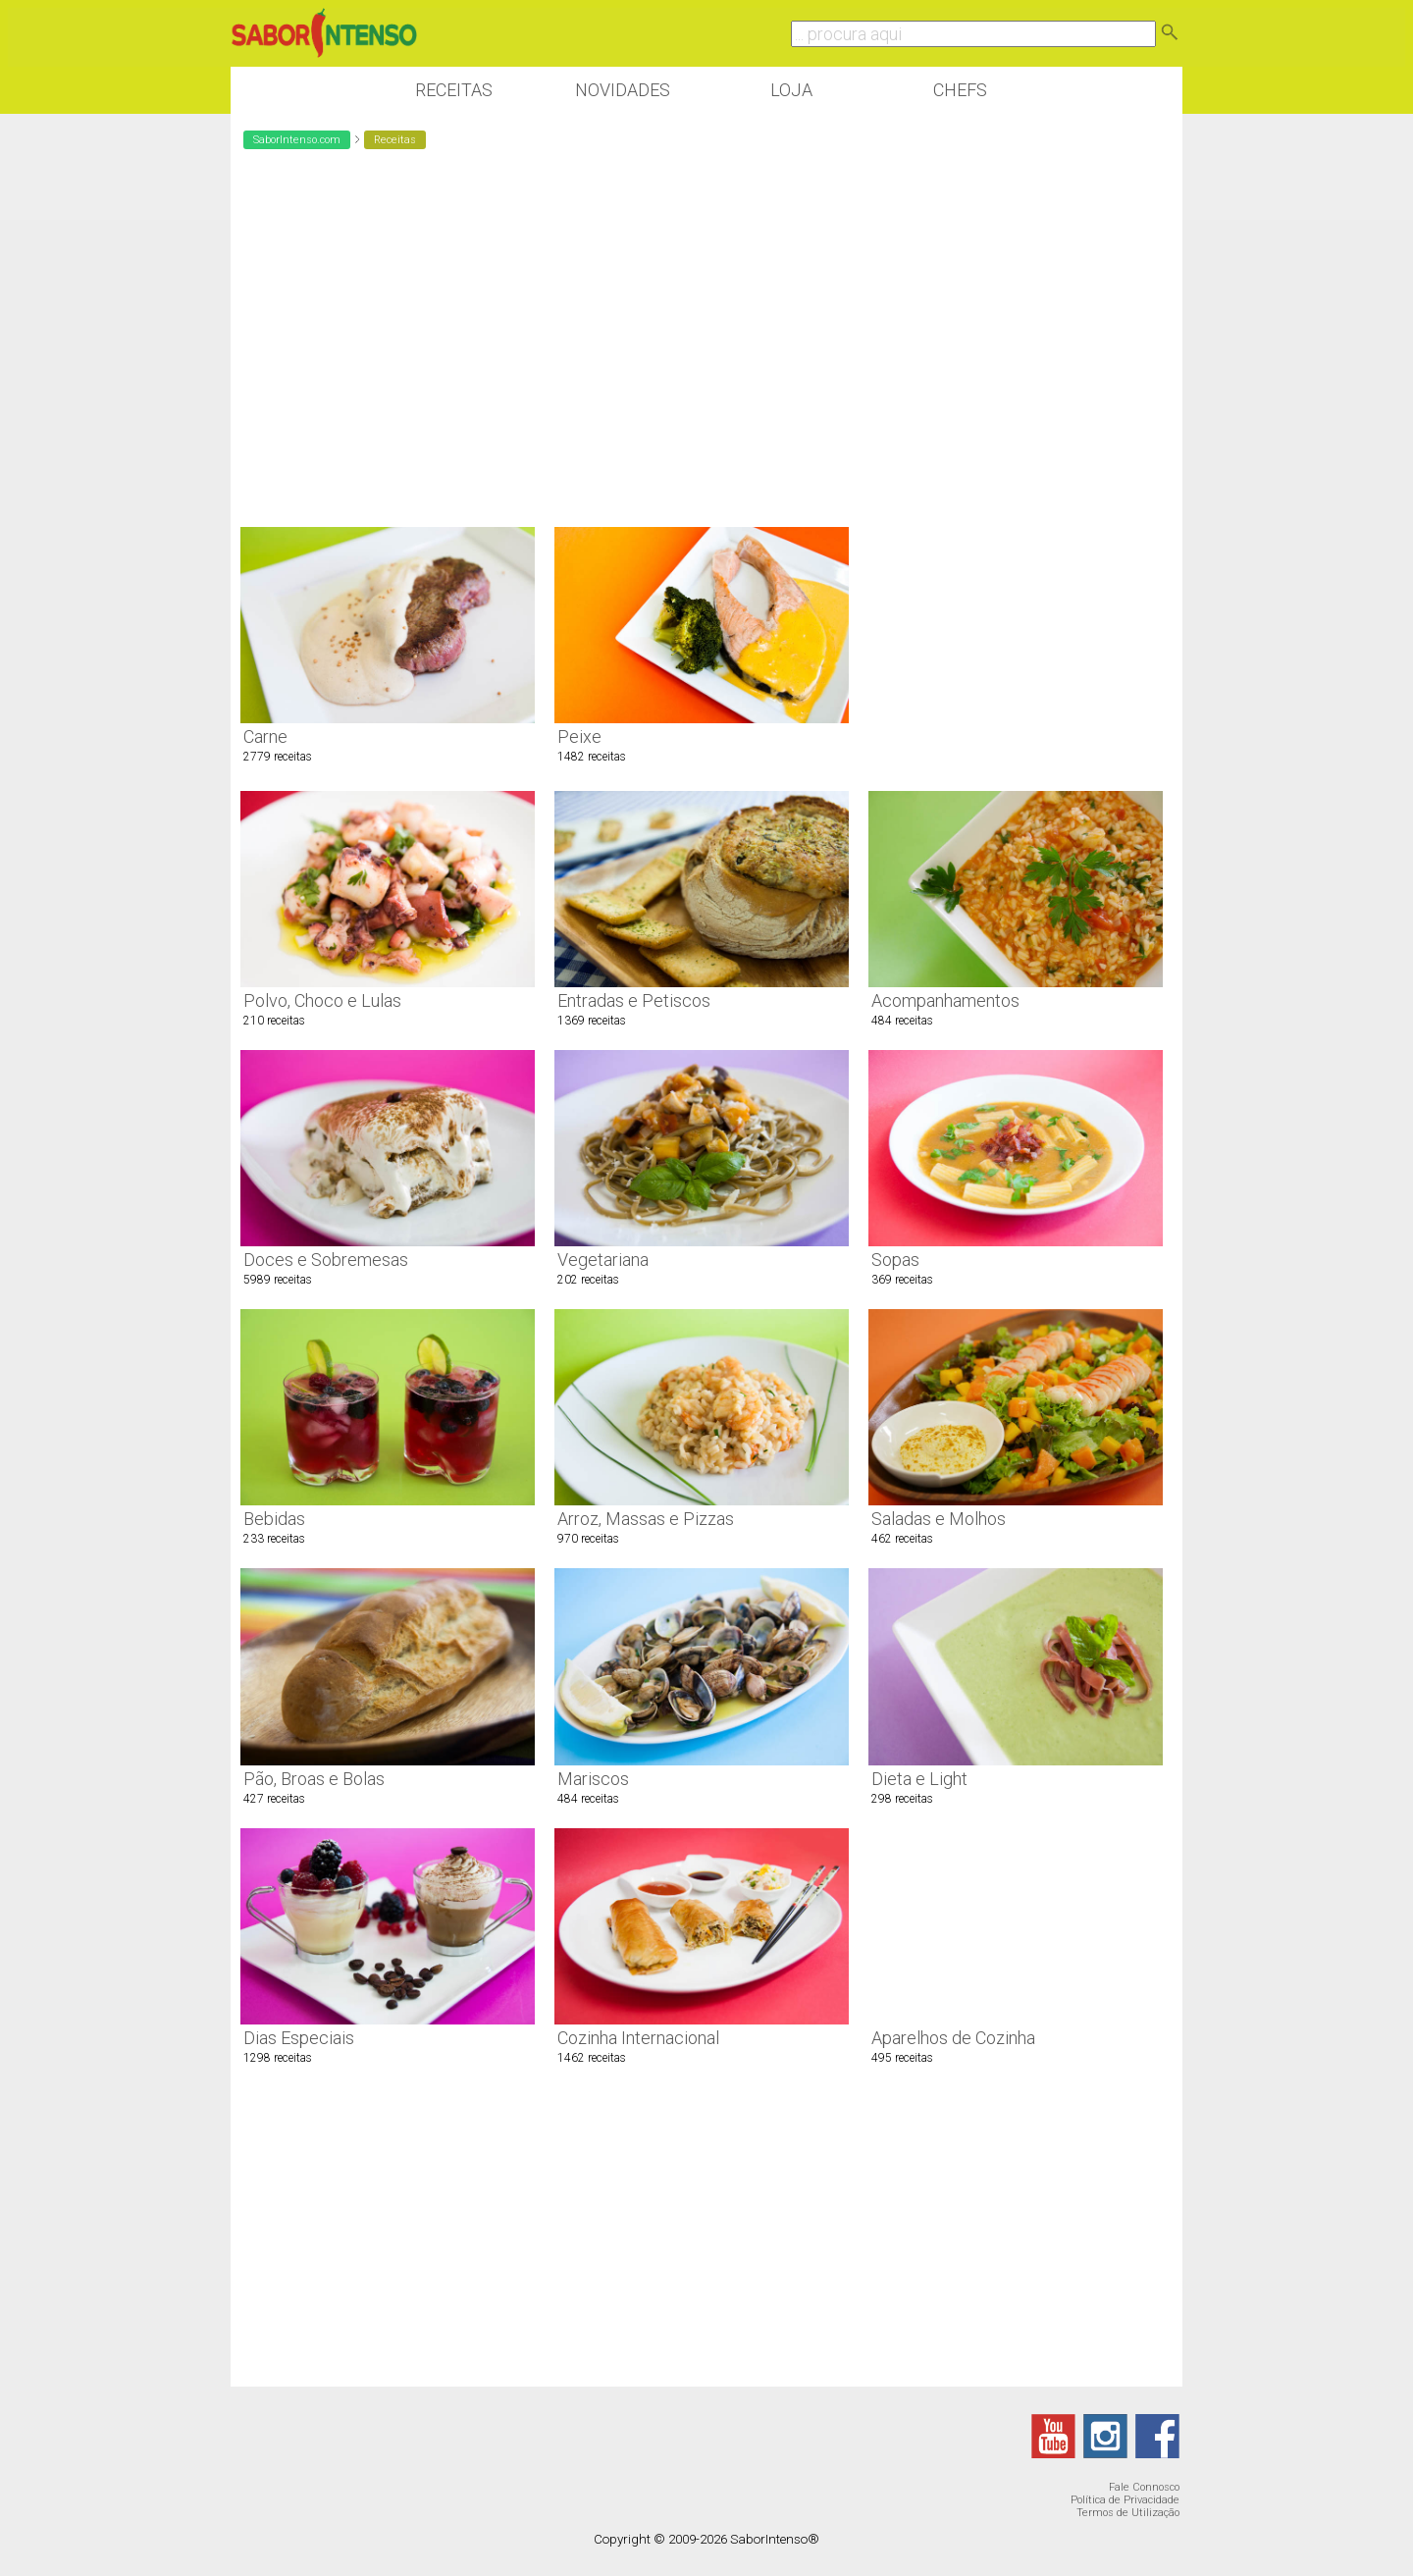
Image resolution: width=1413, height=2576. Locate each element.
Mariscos (593, 1778)
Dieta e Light (919, 1778)
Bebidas (274, 1518)
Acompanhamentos (945, 1000)
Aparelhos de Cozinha (953, 2037)
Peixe (579, 736)
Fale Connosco (1144, 2487)
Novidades (622, 89)
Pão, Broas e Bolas (314, 1778)
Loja (791, 89)
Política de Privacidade (1125, 2500)
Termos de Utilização (1127, 2512)
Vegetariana (603, 1259)
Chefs (960, 89)
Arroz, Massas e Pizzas (645, 1518)
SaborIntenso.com (296, 139)
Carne (265, 736)
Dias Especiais (298, 2037)
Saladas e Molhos (938, 1518)
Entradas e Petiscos (633, 1000)
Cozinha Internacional (638, 2037)
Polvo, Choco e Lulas (322, 1000)
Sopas (895, 1259)
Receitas (454, 89)
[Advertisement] (1015, 466)
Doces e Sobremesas (325, 1259)
